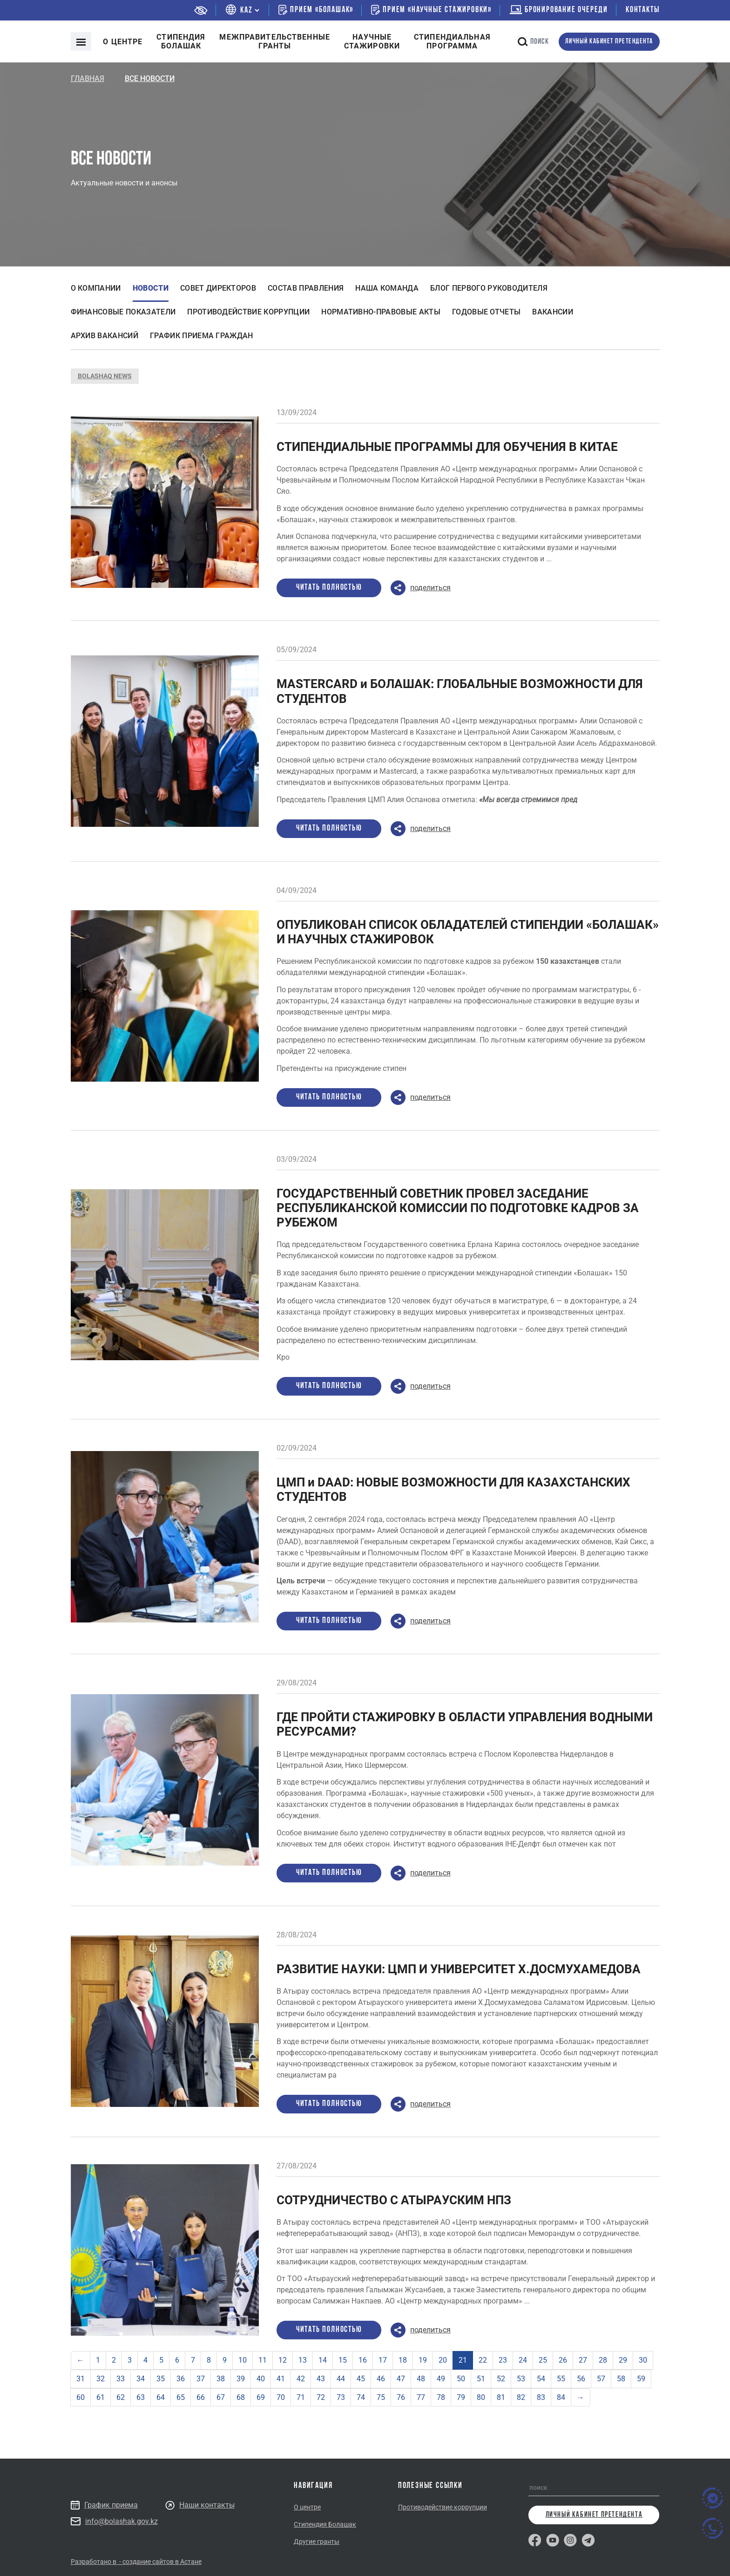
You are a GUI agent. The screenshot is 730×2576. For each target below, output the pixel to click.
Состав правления (306, 288)
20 (443, 2360)
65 (180, 2397)
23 (503, 2360)
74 (361, 2397)
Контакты (642, 10)
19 (423, 2360)
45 (361, 2378)
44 (341, 2378)
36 (180, 2378)
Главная (87, 78)
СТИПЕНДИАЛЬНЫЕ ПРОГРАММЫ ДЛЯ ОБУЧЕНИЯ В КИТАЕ (447, 447)
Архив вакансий (104, 335)
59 (641, 2378)
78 (441, 2397)
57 (601, 2378)
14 (322, 2360)
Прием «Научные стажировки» (431, 10)
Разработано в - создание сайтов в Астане (136, 2561)
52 (501, 2378)
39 (241, 2378)
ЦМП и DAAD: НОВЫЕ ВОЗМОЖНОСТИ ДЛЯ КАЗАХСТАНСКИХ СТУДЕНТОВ (453, 1489)
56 (581, 2378)
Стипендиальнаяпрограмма (452, 41)
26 (563, 2360)
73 (341, 2397)
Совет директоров (218, 288)
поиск (533, 42)
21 (463, 2360)
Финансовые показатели (123, 311)
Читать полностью (329, 587)
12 (282, 2360)
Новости (151, 288)
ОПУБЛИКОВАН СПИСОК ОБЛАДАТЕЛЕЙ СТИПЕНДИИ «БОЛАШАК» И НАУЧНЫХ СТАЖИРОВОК (468, 932)
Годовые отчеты (486, 311)
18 (403, 2360)
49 (441, 2378)
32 (100, 2378)
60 (80, 2397)
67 (220, 2397)
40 (261, 2378)
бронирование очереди (558, 10)
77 (421, 2397)
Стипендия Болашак (325, 2524)
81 (501, 2397)
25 (543, 2360)
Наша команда (387, 288)
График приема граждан (201, 335)
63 (140, 2397)
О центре (122, 41)
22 (483, 2360)
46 (381, 2378)
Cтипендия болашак (180, 41)
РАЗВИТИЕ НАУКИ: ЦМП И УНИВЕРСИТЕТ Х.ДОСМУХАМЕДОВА (459, 1969)
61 (100, 2397)
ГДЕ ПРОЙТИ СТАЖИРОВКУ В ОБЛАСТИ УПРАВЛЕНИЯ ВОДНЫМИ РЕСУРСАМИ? (465, 1724)
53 (521, 2378)
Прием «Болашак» (315, 10)
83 (541, 2397)
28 (603, 2360)
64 (160, 2397)
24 (523, 2360)
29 (623, 2360)
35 (160, 2378)
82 (521, 2397)
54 (541, 2378)
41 (281, 2378)
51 (481, 2378)
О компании (96, 288)
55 (561, 2378)
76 (401, 2397)
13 (302, 2360)
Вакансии (552, 311)
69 (261, 2397)
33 (120, 2378)
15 (342, 2360)
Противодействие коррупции (248, 311)
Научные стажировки (372, 41)
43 (321, 2378)
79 (461, 2397)
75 (381, 2397)
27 (583, 2360)
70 (281, 2397)
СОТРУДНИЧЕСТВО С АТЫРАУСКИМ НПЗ (394, 2200)
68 (241, 2397)
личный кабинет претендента (609, 41)
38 (220, 2378)
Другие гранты (316, 2541)
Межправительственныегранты (274, 41)
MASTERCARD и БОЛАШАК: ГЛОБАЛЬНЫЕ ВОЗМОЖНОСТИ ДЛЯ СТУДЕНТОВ (460, 691)
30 (643, 2360)
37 (200, 2378)
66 (200, 2397)
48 (421, 2378)
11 (262, 2360)
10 (242, 2360)
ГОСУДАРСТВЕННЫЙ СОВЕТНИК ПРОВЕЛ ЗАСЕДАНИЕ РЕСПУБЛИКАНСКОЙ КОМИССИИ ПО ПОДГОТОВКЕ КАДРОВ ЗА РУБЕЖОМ (458, 1207)
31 (80, 2378)
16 (362, 2360)
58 (621, 2378)
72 (321, 2397)
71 (301, 2397)
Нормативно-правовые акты (380, 311)
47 (401, 2378)
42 (301, 2378)
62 (120, 2397)
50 (461, 2378)
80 (481, 2397)
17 (383, 2360)
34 (140, 2378)
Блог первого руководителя (489, 288)
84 (561, 2397)
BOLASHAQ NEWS (105, 376)
